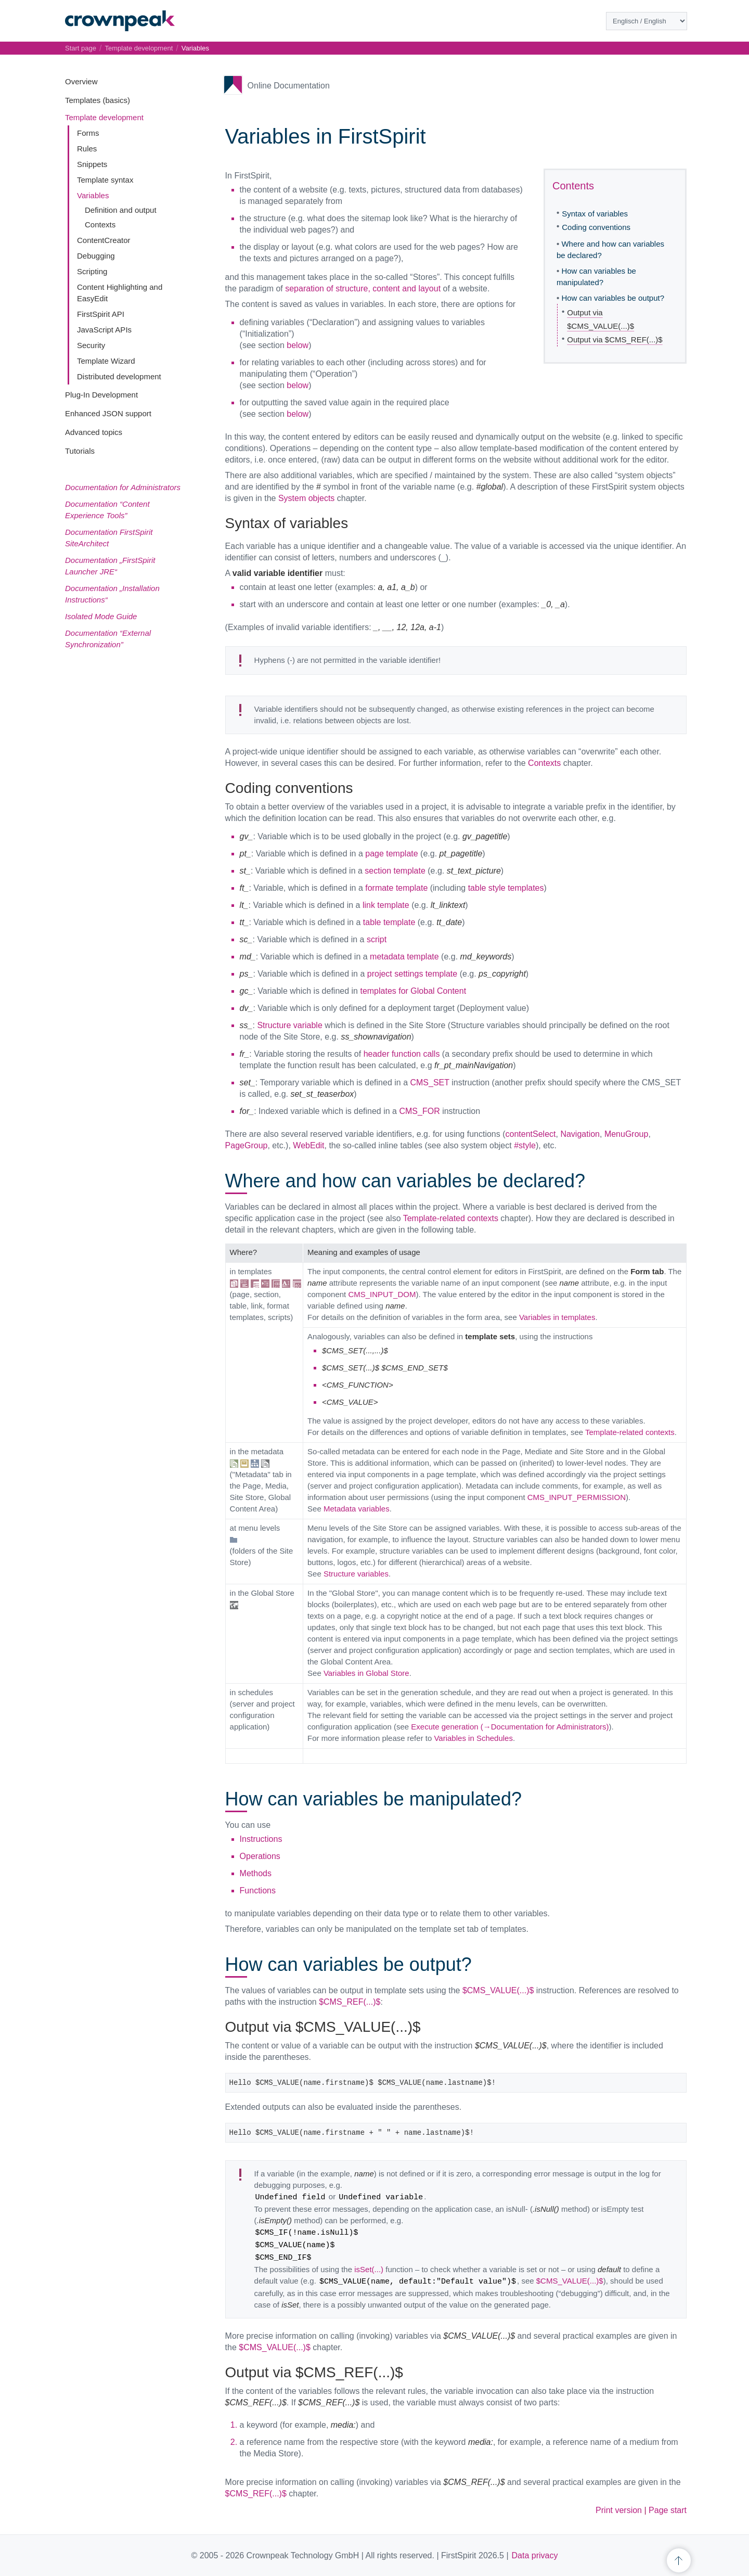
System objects (306, 498)
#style (525, 1145)
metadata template (404, 956)
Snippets (92, 164)
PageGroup (246, 1145)
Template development (104, 117)
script (376, 939)
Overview (81, 81)
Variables (93, 195)
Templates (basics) (97, 100)
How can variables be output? (612, 297)
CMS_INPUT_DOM (382, 1294)
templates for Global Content (413, 990)
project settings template (412, 973)
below (297, 345)
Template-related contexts (450, 1218)
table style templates (506, 887)
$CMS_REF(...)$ (349, 2001)
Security (91, 345)
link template (386, 905)
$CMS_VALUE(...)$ (498, 1990)
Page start (668, 2510)
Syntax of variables (595, 213)
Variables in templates (557, 1317)
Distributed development (119, 376)
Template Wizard (106, 360)
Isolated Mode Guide (101, 616)
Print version (619, 2510)
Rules (87, 148)
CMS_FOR (419, 1111)
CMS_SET (429, 1082)
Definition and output (121, 210)
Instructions (261, 1839)
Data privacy (535, 2555)
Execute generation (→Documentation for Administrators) (510, 1726)
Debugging (96, 255)
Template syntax (105, 179)
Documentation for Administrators (122, 487)
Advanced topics (93, 432)
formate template (396, 887)
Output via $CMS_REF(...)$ (614, 339)
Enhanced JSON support (108, 413)
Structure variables (356, 1573)
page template (391, 853)
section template (395, 870)
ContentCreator (104, 240)
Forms (88, 133)
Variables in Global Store (366, 1673)
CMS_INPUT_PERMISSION (576, 1497)
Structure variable (289, 1025)
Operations (260, 1856)
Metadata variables (357, 1508)
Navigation (580, 1134)
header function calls (402, 1053)
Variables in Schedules (473, 1738)
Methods (256, 1873)
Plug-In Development (101, 394)
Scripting (92, 271)
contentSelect (531, 1134)
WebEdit (308, 1145)
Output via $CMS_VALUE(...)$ (600, 319)
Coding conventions (596, 227)
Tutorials (80, 450)
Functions (258, 1890)
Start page (80, 48)
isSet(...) (368, 2269)
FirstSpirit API (100, 314)
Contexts (100, 224)
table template (389, 922)
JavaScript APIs (104, 329)
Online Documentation (289, 85)
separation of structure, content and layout (363, 288)
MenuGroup (626, 1134)
